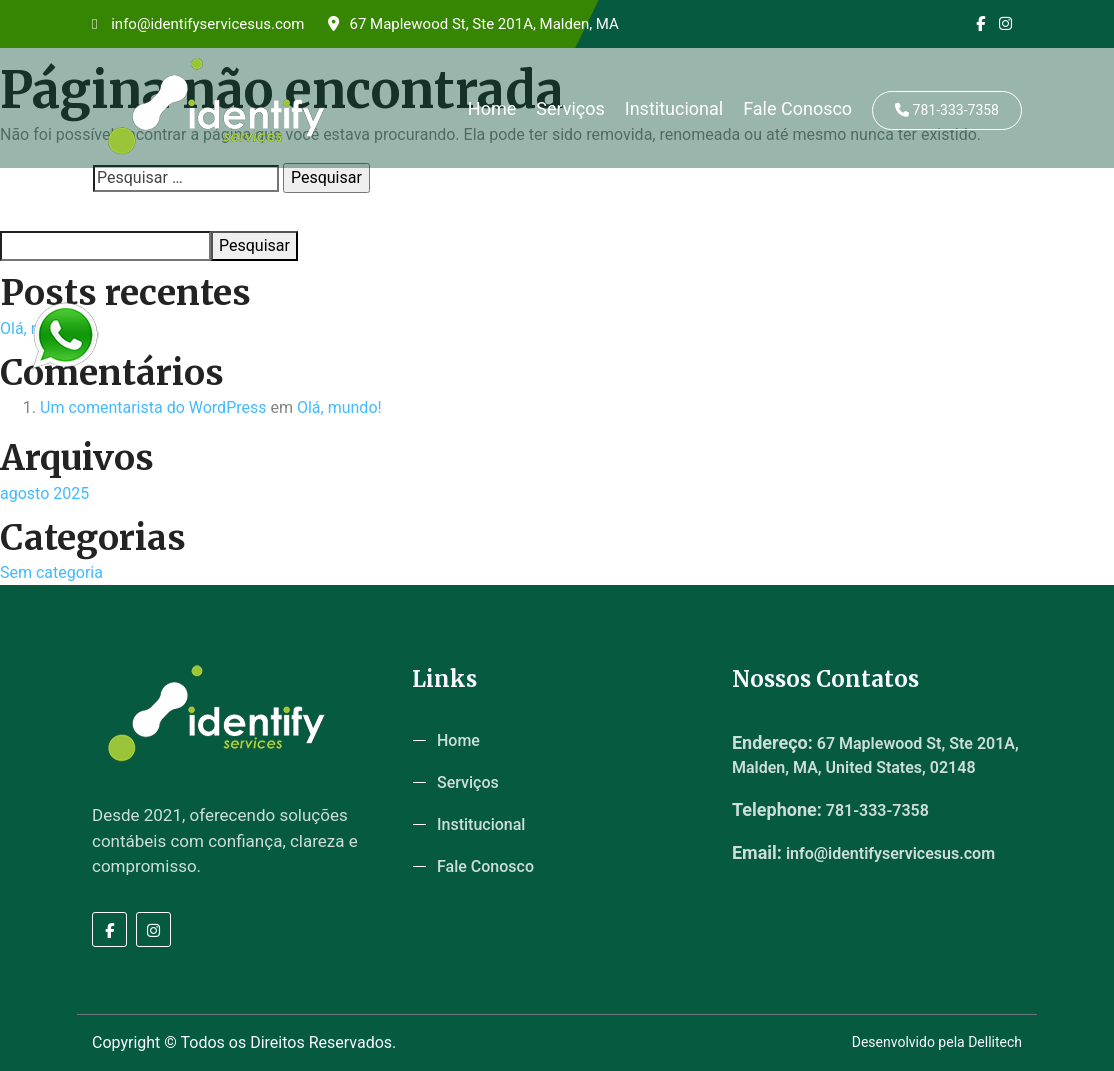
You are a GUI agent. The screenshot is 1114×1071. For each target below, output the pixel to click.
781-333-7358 (947, 110)
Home (492, 108)
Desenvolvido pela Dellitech (937, 1042)
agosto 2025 (44, 493)
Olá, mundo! (339, 407)
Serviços (570, 108)
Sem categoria (51, 572)
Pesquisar (31, 212)
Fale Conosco (797, 108)
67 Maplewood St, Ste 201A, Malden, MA (473, 24)
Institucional (674, 108)
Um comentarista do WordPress (153, 407)
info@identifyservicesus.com (198, 24)
